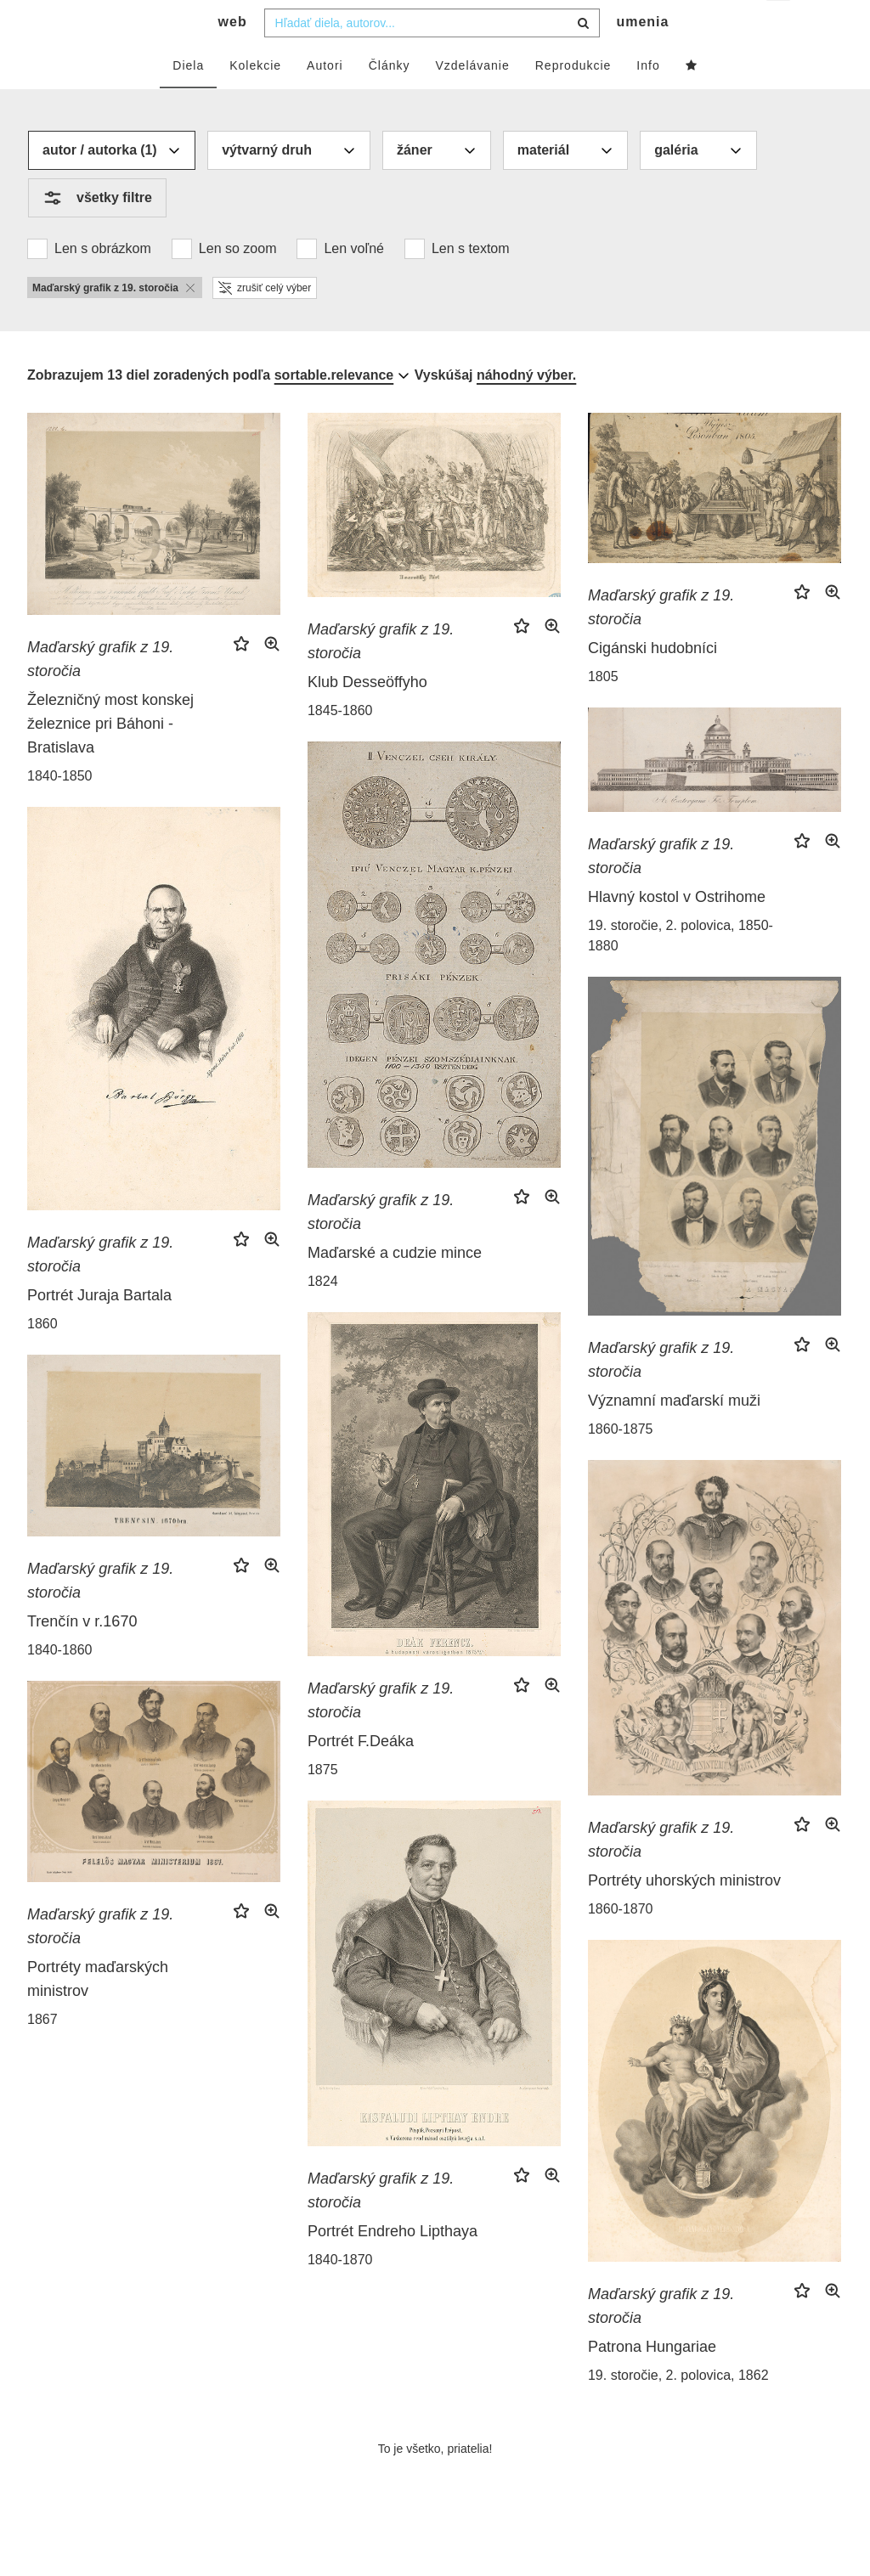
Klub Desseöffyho (367, 715)
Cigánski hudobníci (652, 682)
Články (389, 99)
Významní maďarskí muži (674, 1434)
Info (647, 99)
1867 (42, 2053)
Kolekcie (255, 99)
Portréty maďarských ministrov (97, 2013)
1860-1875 (620, 1463)
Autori (325, 99)
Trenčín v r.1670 (82, 1655)
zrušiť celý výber (264, 322)
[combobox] (432, 56)
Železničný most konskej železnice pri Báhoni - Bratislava (110, 757)
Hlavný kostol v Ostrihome (676, 930)
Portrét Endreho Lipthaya (392, 2265)
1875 (323, 1803)
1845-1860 (340, 744)
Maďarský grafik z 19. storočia (100, 693)
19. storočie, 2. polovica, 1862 (678, 2409)
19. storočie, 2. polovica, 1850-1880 (680, 969)
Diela (188, 99)
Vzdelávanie (472, 99)
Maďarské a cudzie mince (395, 1286)
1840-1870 (340, 2293)
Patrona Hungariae (652, 2380)
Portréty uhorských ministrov (684, 1914)
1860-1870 (620, 1943)
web (232, 55)
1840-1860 (60, 1684)
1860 (42, 1357)
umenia (642, 55)
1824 (323, 1315)
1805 (603, 710)
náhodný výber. (526, 409)
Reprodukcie (573, 99)
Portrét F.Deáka (361, 1775)
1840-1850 (60, 810)
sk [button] (779, 26)
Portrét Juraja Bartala (99, 1329)
